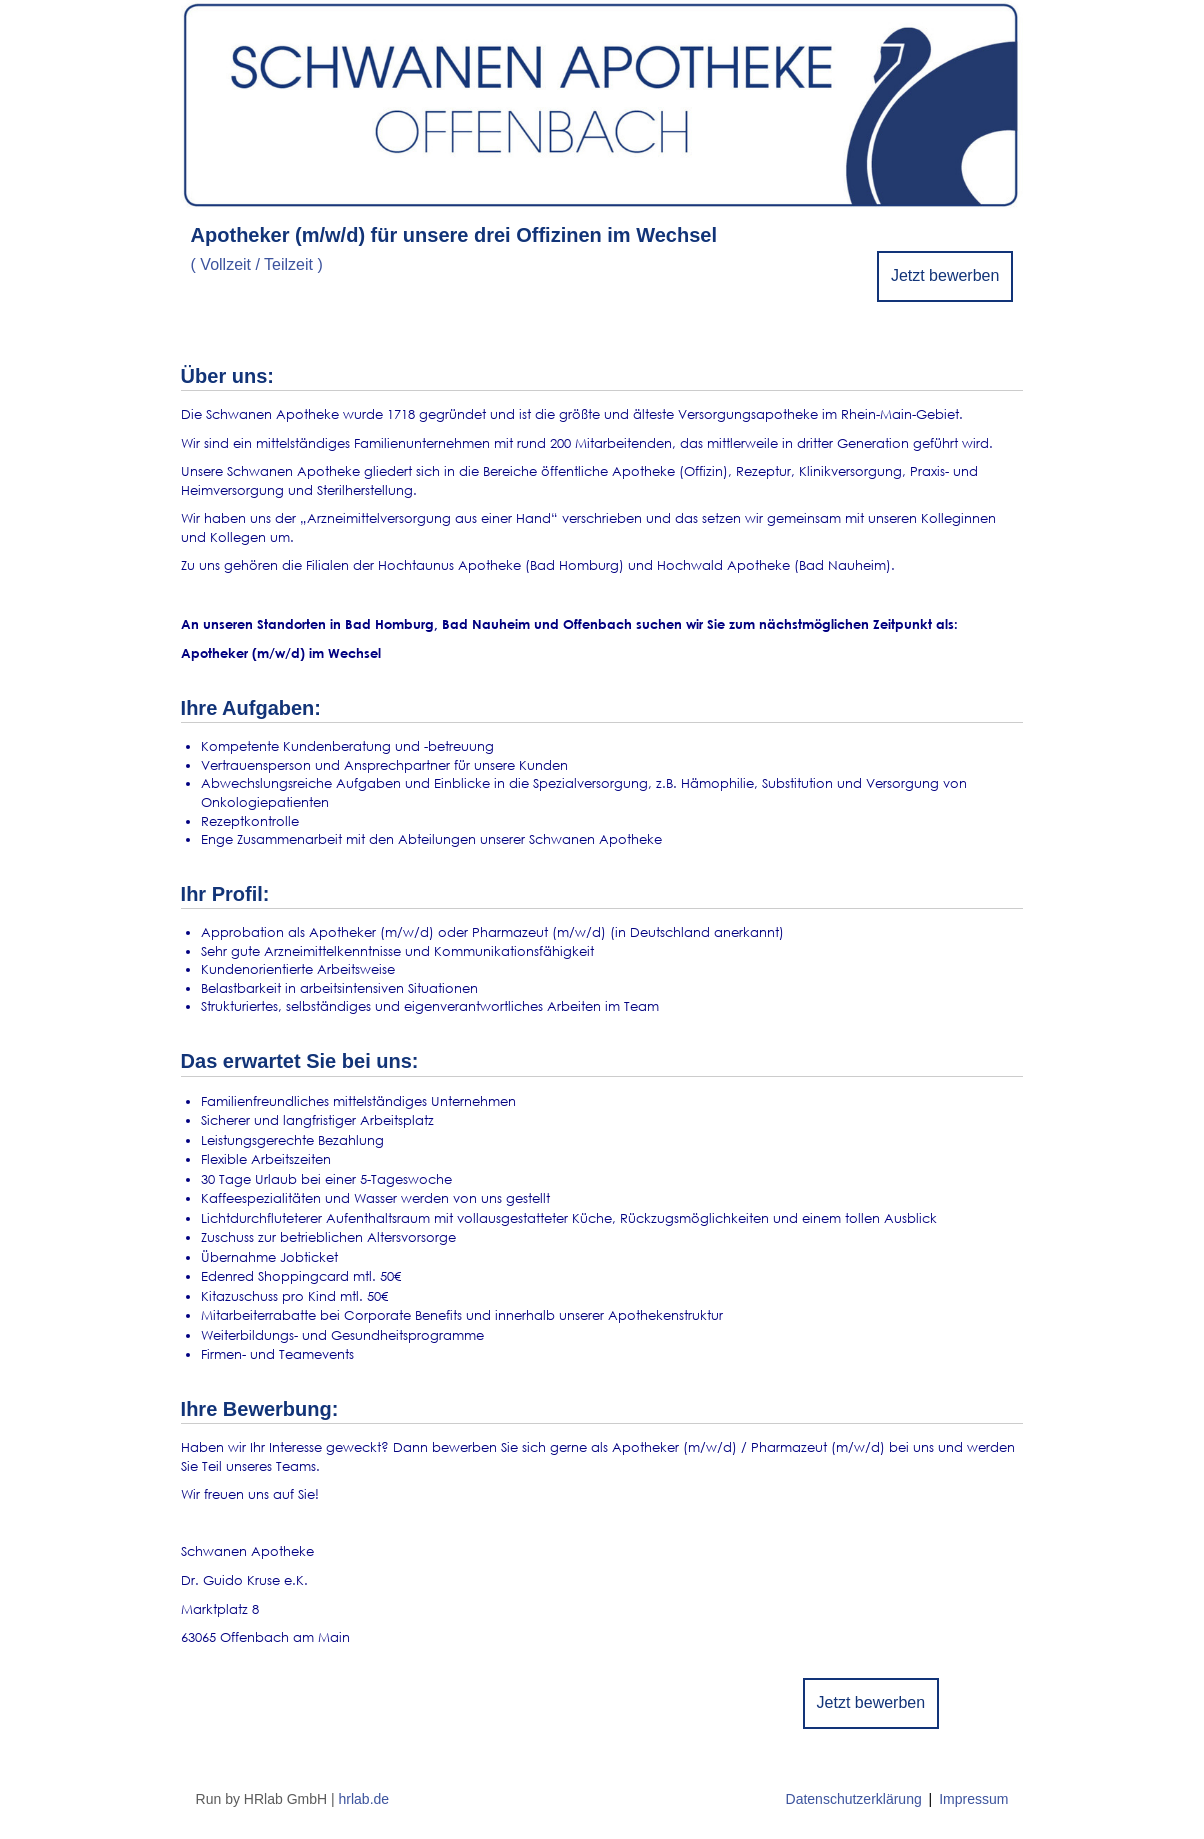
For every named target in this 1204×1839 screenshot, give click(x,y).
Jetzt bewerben (945, 275)
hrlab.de (364, 1799)
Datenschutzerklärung (854, 1799)
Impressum (973, 1799)
